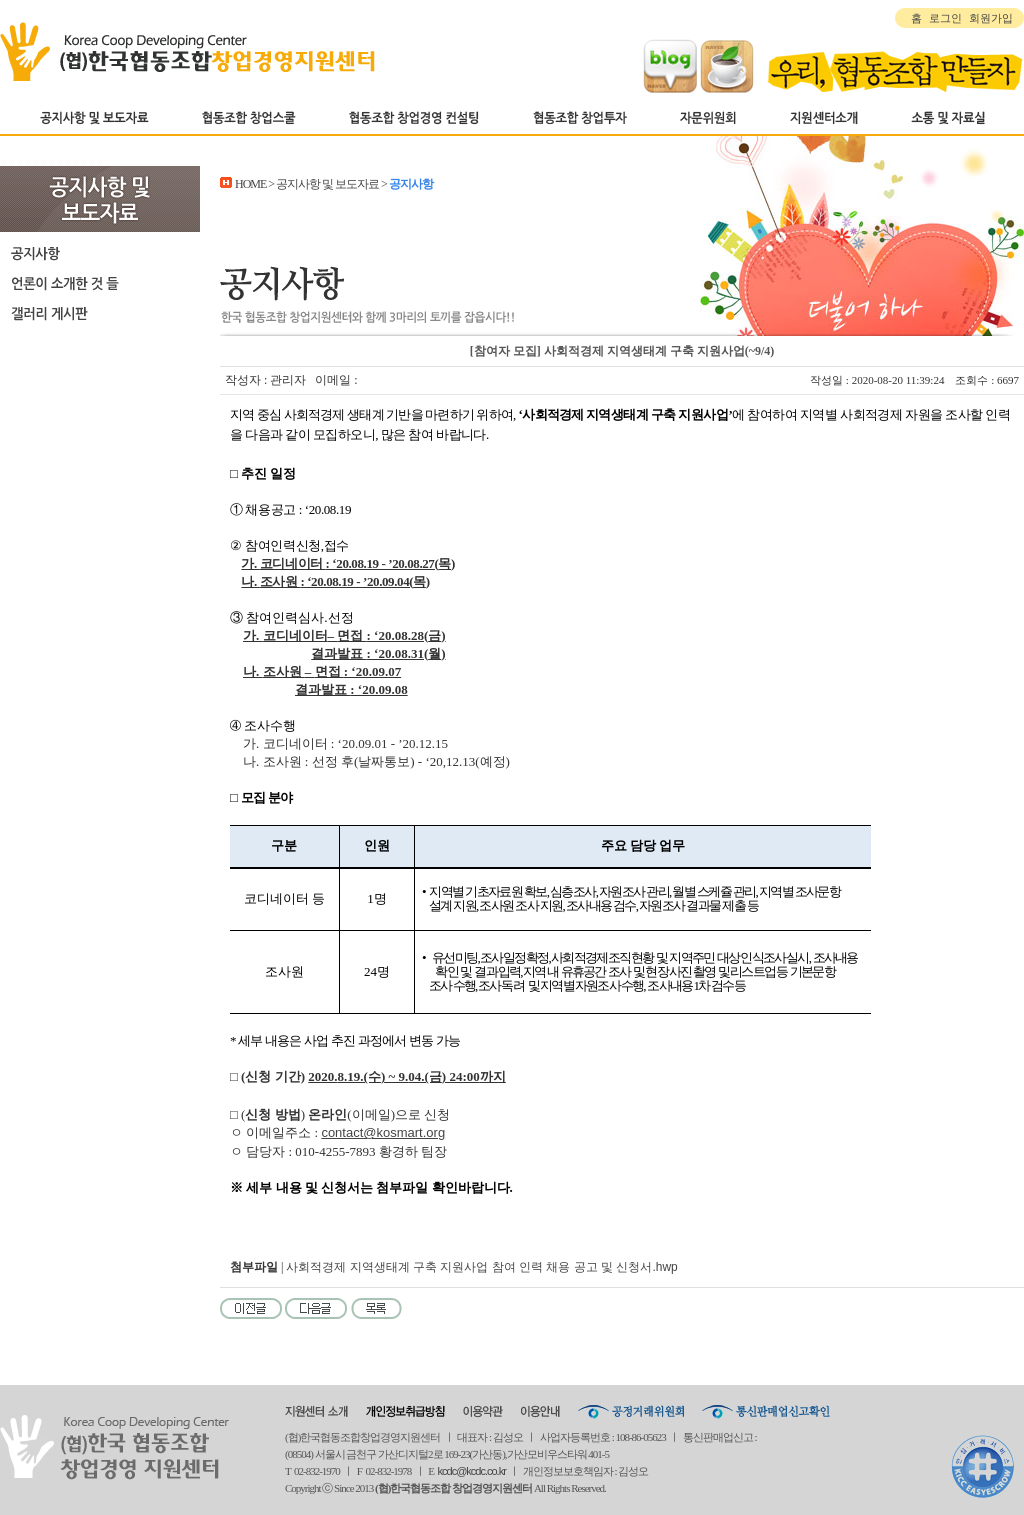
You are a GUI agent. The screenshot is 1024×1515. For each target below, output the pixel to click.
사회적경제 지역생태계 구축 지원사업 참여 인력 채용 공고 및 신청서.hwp (481, 1267)
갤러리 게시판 (100, 313)
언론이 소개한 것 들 (100, 283)
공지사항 (100, 253)
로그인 (945, 18)
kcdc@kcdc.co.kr (472, 1471)
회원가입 (991, 18)
